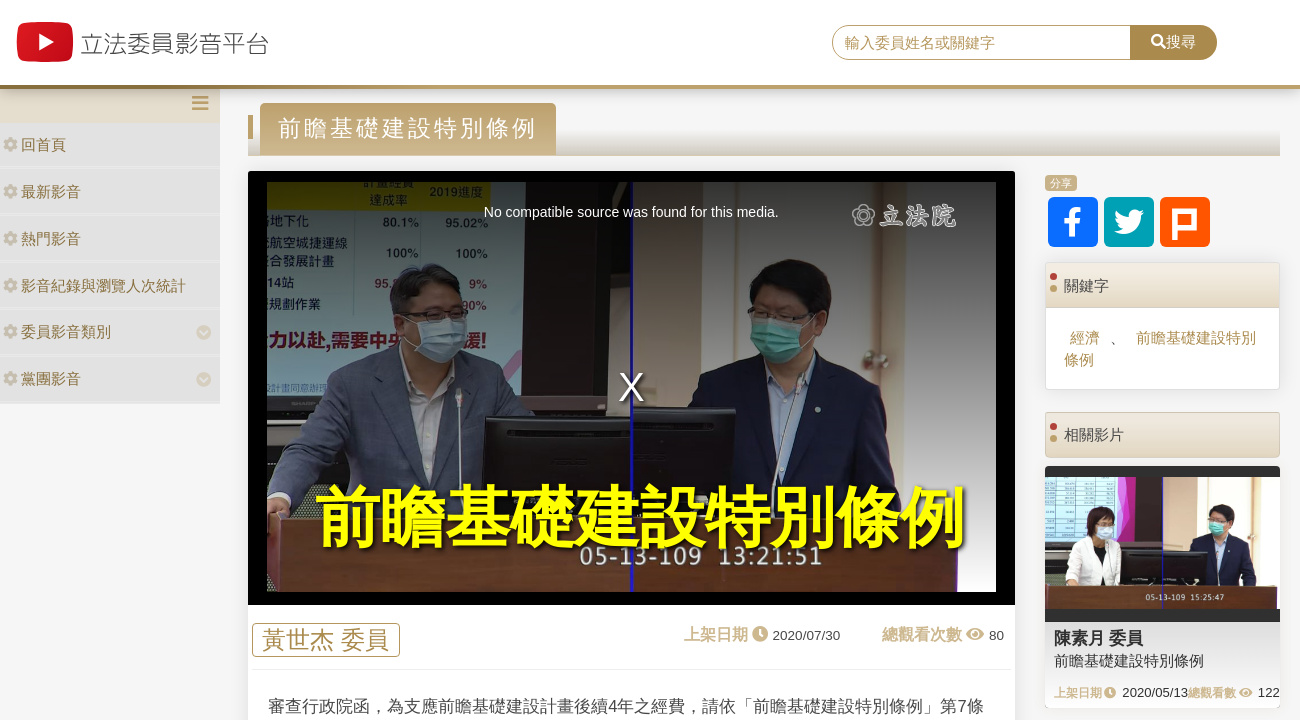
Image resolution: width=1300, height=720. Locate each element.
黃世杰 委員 (325, 639)
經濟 (1085, 337)
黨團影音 (42, 378)
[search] (981, 43)
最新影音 (42, 191)
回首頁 (34, 144)
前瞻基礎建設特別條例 (1159, 348)
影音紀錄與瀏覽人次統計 (94, 285)
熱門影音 (42, 238)
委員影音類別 (57, 331)
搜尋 (1173, 41)
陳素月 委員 (1099, 638)
